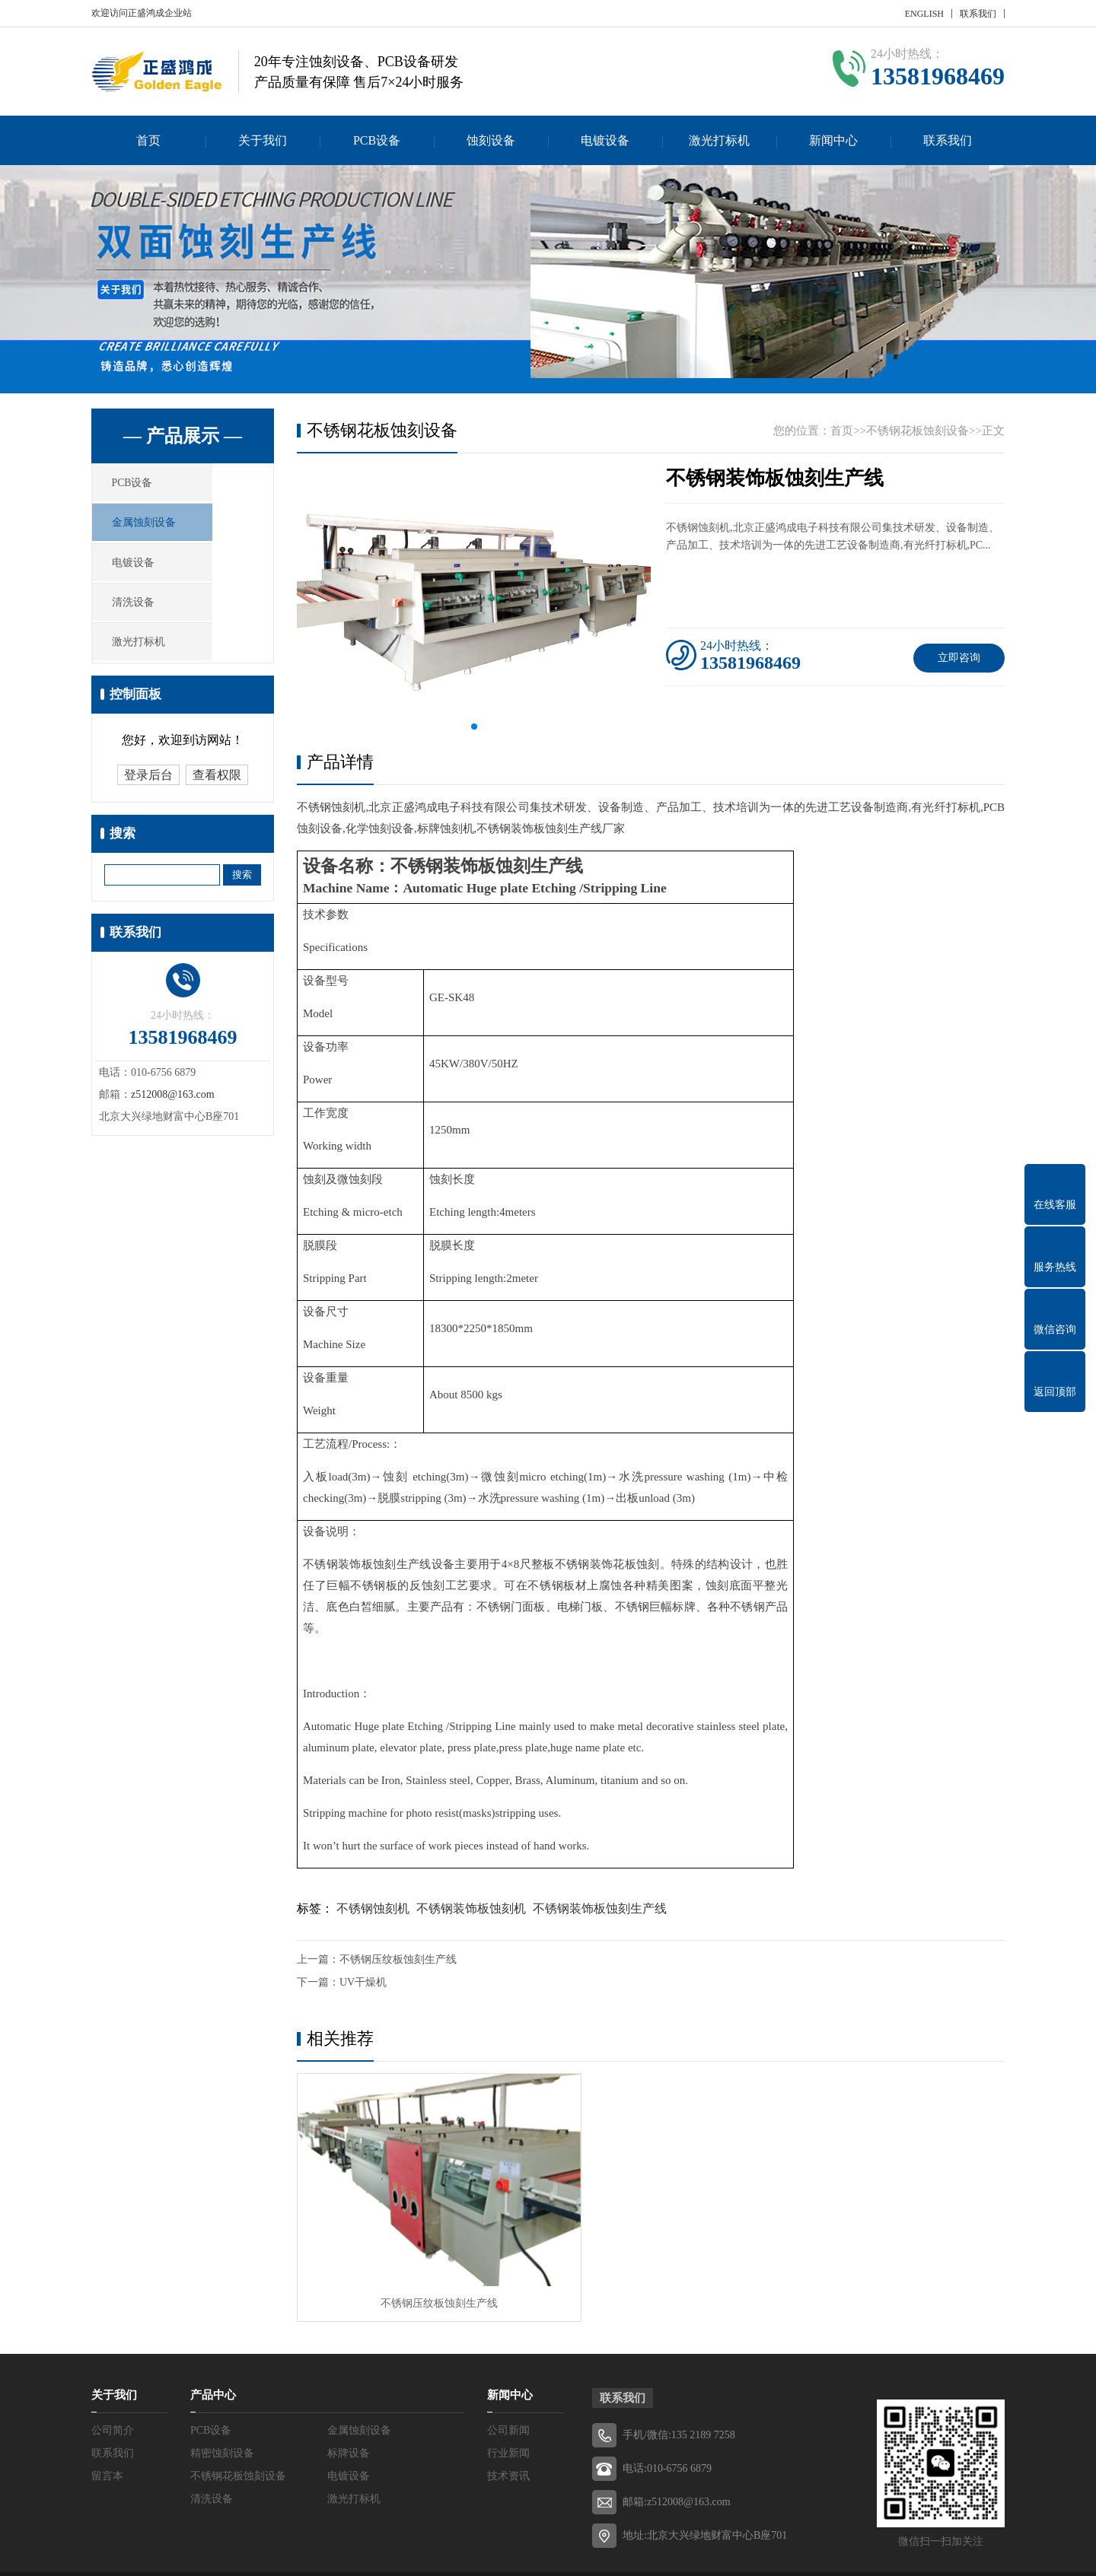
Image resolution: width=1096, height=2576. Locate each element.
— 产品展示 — (182, 436)
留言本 (107, 2434)
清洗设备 (150, 621)
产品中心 (213, 2353)
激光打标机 (719, 140)
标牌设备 (348, 2411)
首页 (148, 140)
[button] (474, 727)
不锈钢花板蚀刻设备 (917, 431)
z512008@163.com (173, 1119)
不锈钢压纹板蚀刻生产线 (398, 1959)
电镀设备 (605, 140)
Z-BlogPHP (699, 2553)
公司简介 (112, 2388)
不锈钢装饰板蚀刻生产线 (600, 1908)
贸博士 (791, 2553)
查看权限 (217, 799)
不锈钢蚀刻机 (372, 1908)
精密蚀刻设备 (222, 2411)
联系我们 (978, 13)
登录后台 (148, 799)
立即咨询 (959, 657)
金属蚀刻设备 (161, 531)
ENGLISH (924, 13)
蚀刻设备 (491, 140)
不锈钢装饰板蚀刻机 (471, 1908)
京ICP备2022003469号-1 (567, 2553)
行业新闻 (508, 2411)
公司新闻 (508, 2388)
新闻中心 (833, 140)
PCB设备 (376, 140)
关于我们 (262, 140)
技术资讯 (508, 2434)
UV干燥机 (363, 1982)
